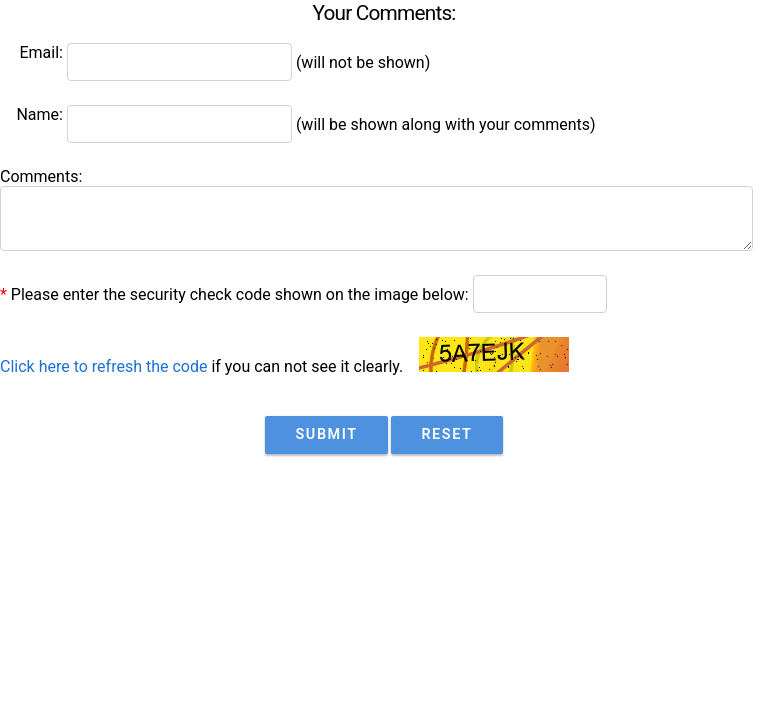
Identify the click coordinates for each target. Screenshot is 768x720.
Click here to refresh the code (103, 366)
